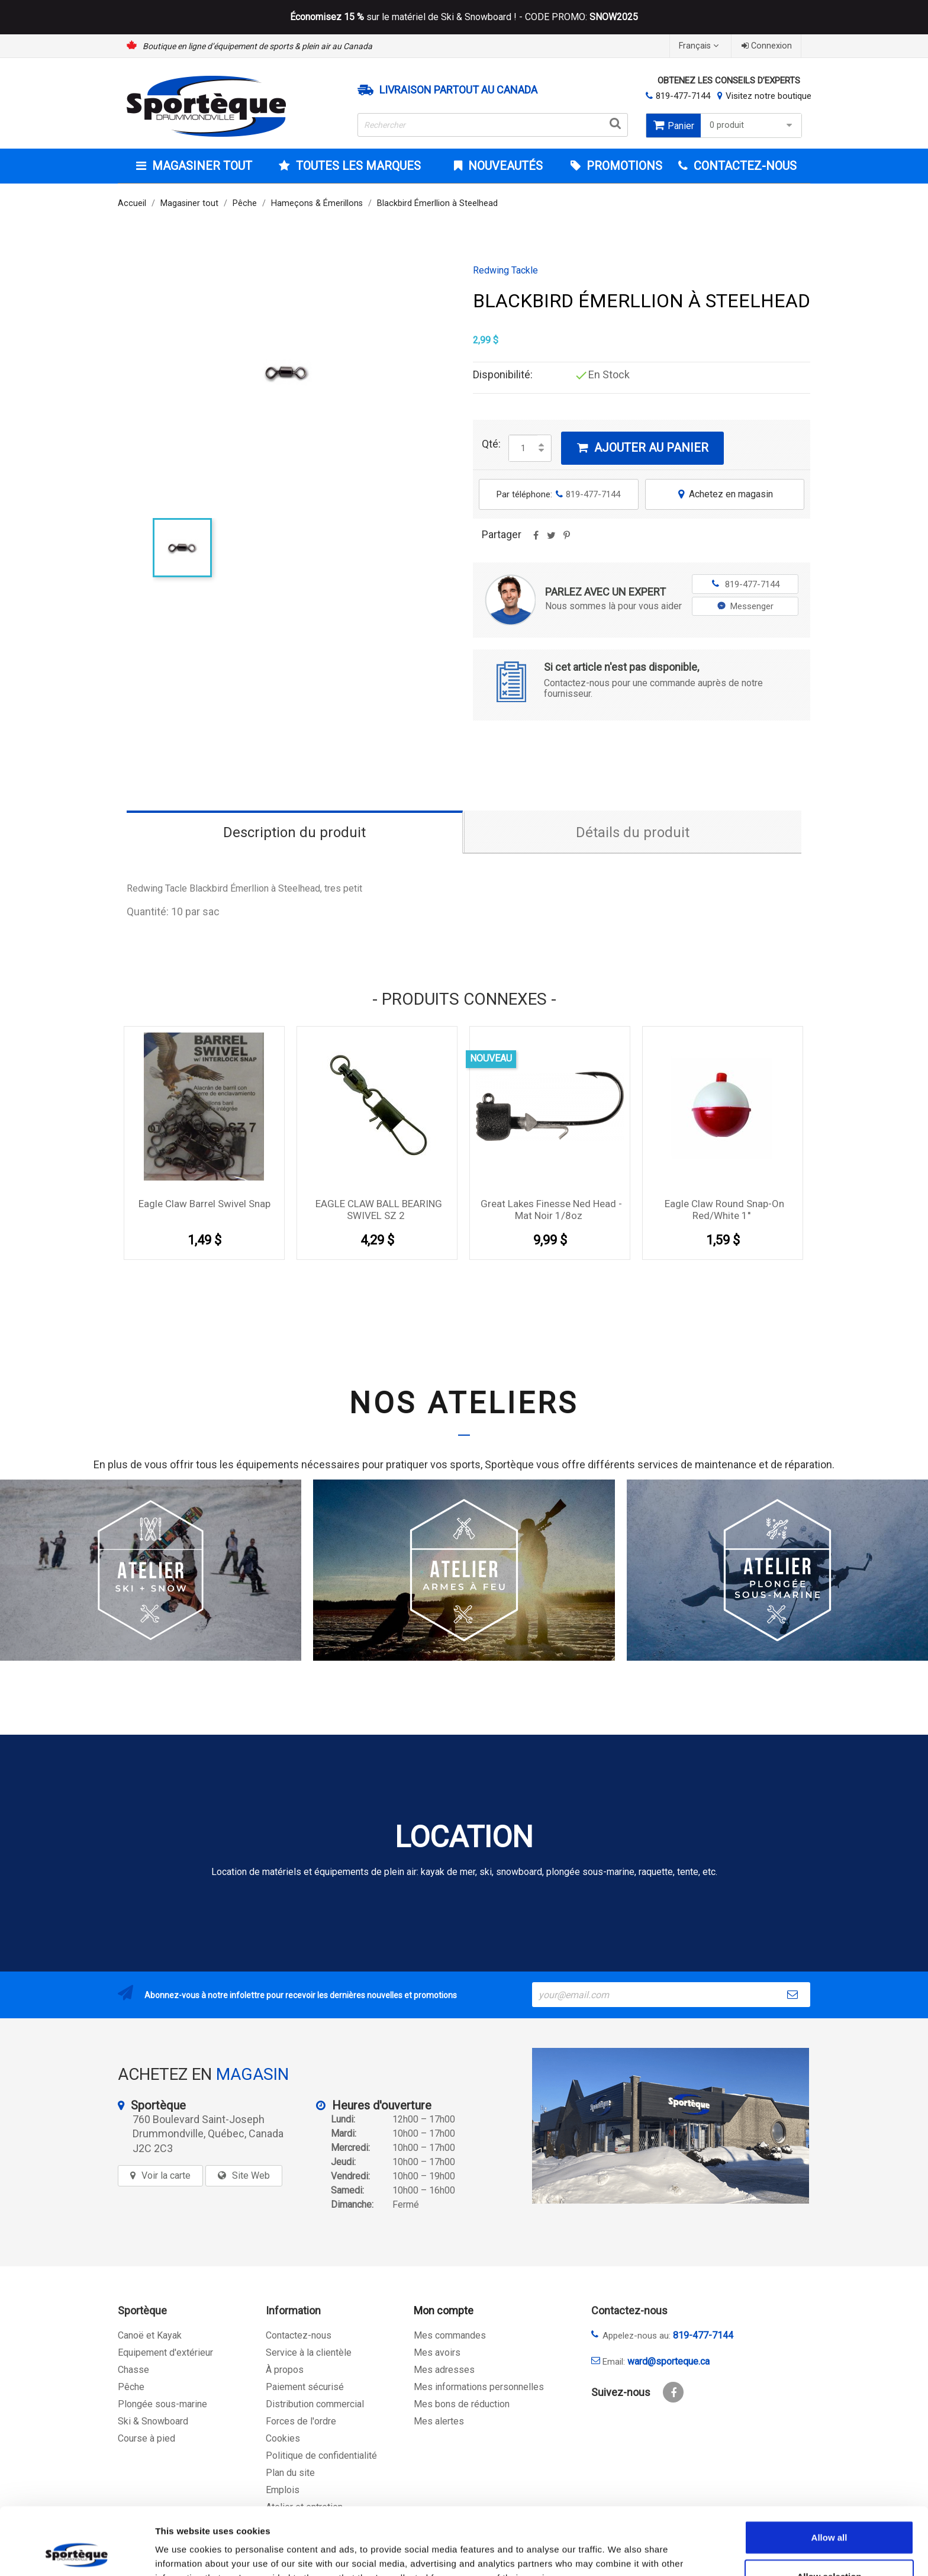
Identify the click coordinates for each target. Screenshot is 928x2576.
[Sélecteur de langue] (700, 46)
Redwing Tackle (505, 270)
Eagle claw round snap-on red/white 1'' (724, 1209)
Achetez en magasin (724, 494)
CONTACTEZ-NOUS (744, 166)
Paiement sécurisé (305, 2386)
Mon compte (443, 2310)
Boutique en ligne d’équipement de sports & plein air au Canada (257, 46)
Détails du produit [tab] (632, 832)
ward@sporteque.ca (668, 2361)
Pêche (131, 2386)
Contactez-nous (298, 2335)
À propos (285, 2369)
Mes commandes (450, 2335)
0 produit (752, 125)
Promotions (623, 166)
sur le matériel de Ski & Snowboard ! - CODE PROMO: (464, 17)
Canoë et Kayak (150, 2335)
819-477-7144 (683, 96)
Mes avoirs (437, 2352)
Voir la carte (166, 2175)
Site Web (251, 2175)
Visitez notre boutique (768, 96)
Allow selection (829, 2513)
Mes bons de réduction (462, 2404)
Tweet (551, 539)
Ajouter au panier (642, 447)
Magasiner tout (200, 166)
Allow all (829, 2474)
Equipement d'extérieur (165, 2352)
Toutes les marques (357, 166)
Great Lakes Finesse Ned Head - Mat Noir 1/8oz (551, 1209)
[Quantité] (523, 448)
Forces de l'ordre (301, 2421)
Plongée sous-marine (162, 2404)
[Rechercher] (493, 125)
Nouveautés (504, 166)
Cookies (283, 2438)
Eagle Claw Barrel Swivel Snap (204, 1204)
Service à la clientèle (309, 2352)
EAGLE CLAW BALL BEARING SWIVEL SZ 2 (378, 1209)
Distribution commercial (315, 2404)
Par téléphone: (558, 494)
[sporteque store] (670, 2126)
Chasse (133, 2369)
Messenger (745, 606)
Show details (621, 2553)
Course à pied (146, 2438)
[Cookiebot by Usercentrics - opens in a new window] (76, 2553)
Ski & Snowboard (153, 2421)
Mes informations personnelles (479, 2386)
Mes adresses (444, 2369)
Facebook (673, 2392)
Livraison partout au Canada (458, 90)
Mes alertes (439, 2421)
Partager (535, 539)
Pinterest (566, 539)
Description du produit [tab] (294, 832)
